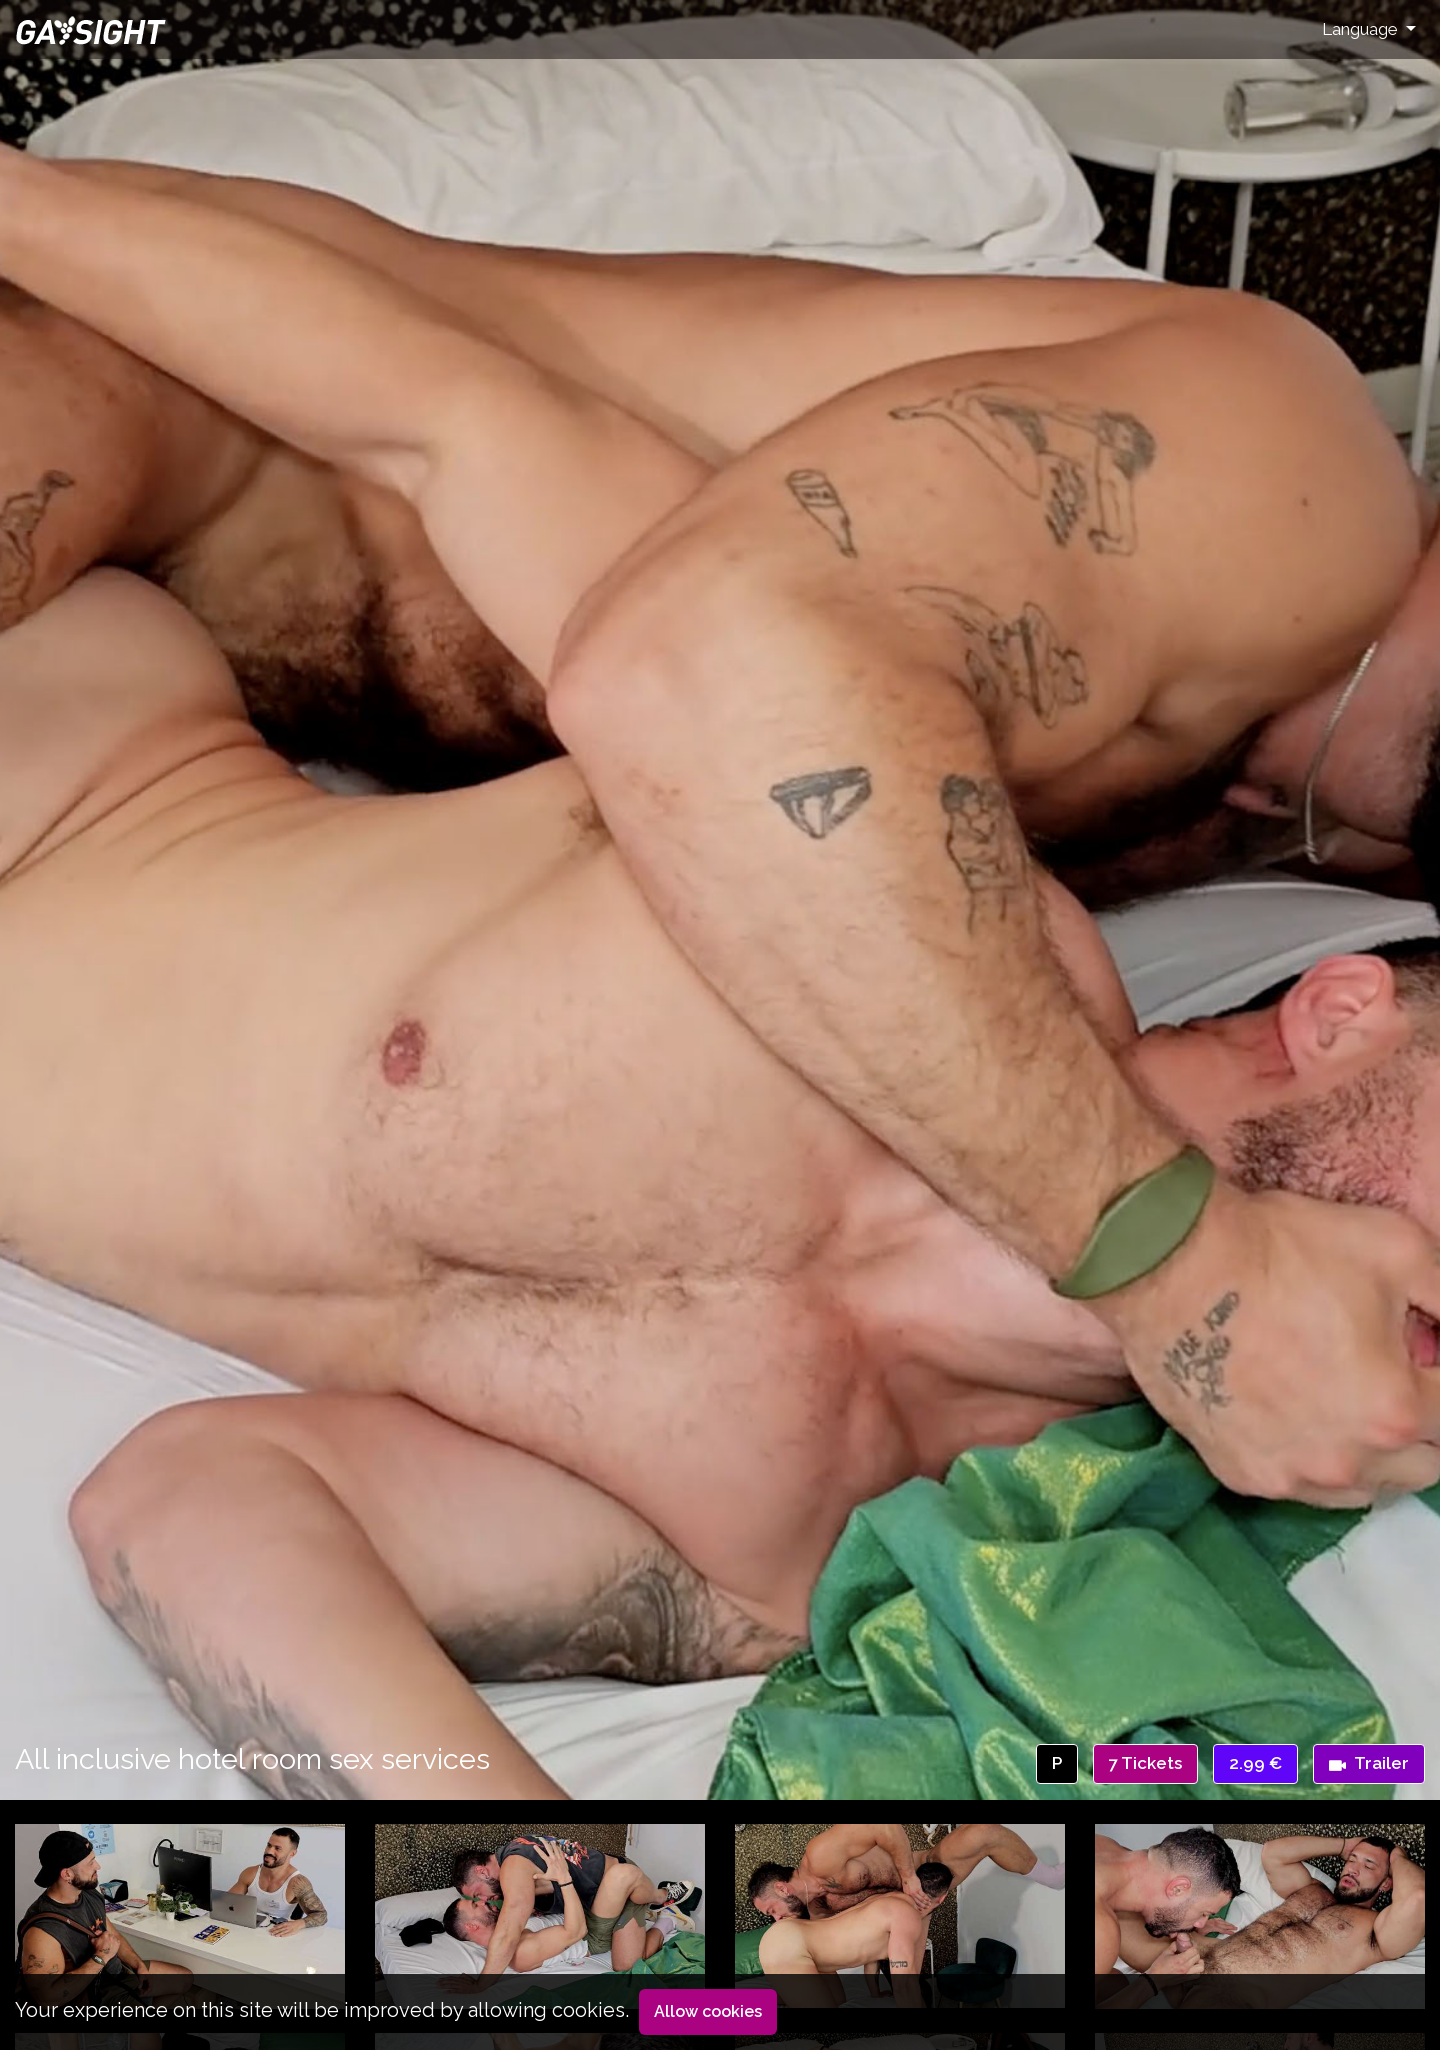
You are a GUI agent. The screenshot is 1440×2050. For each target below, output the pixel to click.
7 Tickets (1145, 1763)
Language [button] (1362, 29)
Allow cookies (708, 2011)
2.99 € (1255, 1763)
